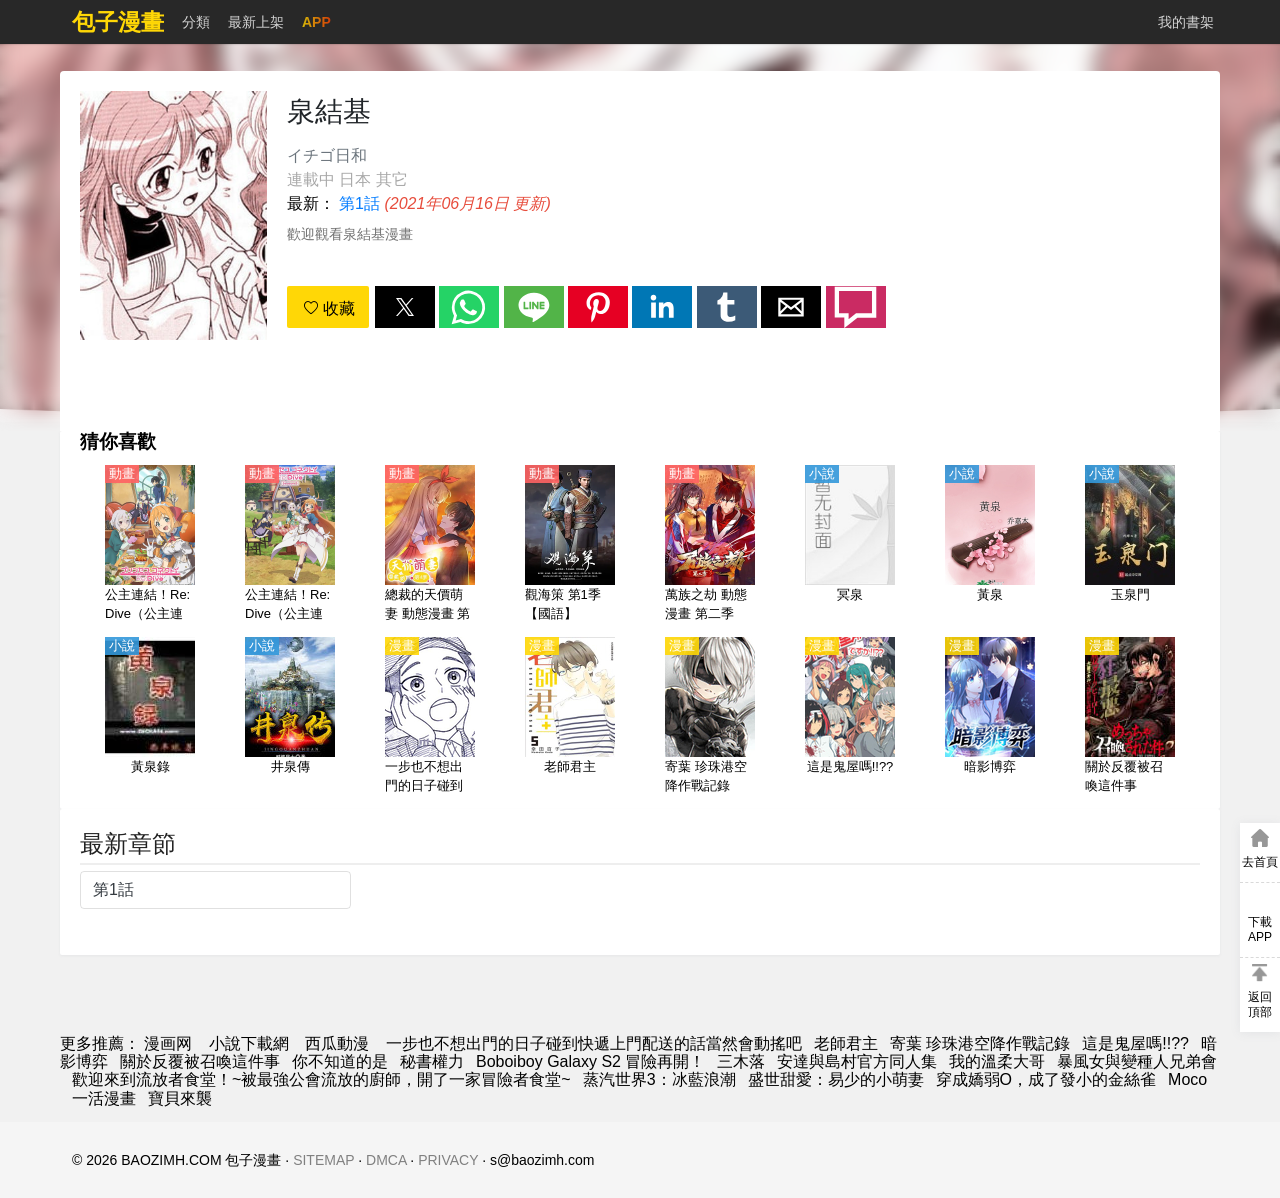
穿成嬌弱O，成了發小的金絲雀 (1046, 1079)
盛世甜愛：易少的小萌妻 (836, 1079)
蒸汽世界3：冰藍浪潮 (659, 1079)
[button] (405, 307)
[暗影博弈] (990, 717)
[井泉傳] (290, 717)
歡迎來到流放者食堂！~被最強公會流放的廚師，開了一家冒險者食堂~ (321, 1079)
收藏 (329, 308)
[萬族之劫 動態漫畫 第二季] (710, 545)
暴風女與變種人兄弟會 (1137, 1061)
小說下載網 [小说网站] (249, 1043)
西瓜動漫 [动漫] (337, 1043)
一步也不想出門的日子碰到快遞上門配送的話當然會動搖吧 (594, 1043)
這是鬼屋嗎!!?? (1135, 1043)
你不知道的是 (340, 1061)
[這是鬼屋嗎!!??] (850, 717)
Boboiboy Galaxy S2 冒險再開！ (590, 1061)
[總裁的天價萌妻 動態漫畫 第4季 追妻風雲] (430, 545)
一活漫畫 (104, 1098)
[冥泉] (850, 545)
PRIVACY (448, 1160)
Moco (1187, 1079)
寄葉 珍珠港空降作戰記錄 (980, 1043)
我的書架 (1186, 22)
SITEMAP (323, 1160)
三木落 (741, 1061)
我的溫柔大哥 (997, 1061)
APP (316, 22)
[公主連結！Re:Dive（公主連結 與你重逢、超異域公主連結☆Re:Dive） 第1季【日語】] (150, 545)
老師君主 (846, 1043)
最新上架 (256, 22)
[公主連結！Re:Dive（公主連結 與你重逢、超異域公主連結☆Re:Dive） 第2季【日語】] (290, 545)
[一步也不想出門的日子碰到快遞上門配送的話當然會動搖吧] (430, 717)
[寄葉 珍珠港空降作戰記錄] (710, 717)
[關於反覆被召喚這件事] (1130, 717)
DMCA (386, 1160)
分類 (196, 22)
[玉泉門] (1130, 545)
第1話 (359, 203)
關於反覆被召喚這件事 (200, 1061)
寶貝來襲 (180, 1098)
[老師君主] (570, 717)
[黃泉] (990, 545)
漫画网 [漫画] (168, 1043)
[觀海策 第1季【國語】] (570, 545)
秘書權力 (432, 1061)
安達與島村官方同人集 (857, 1061)
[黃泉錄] (150, 717)
